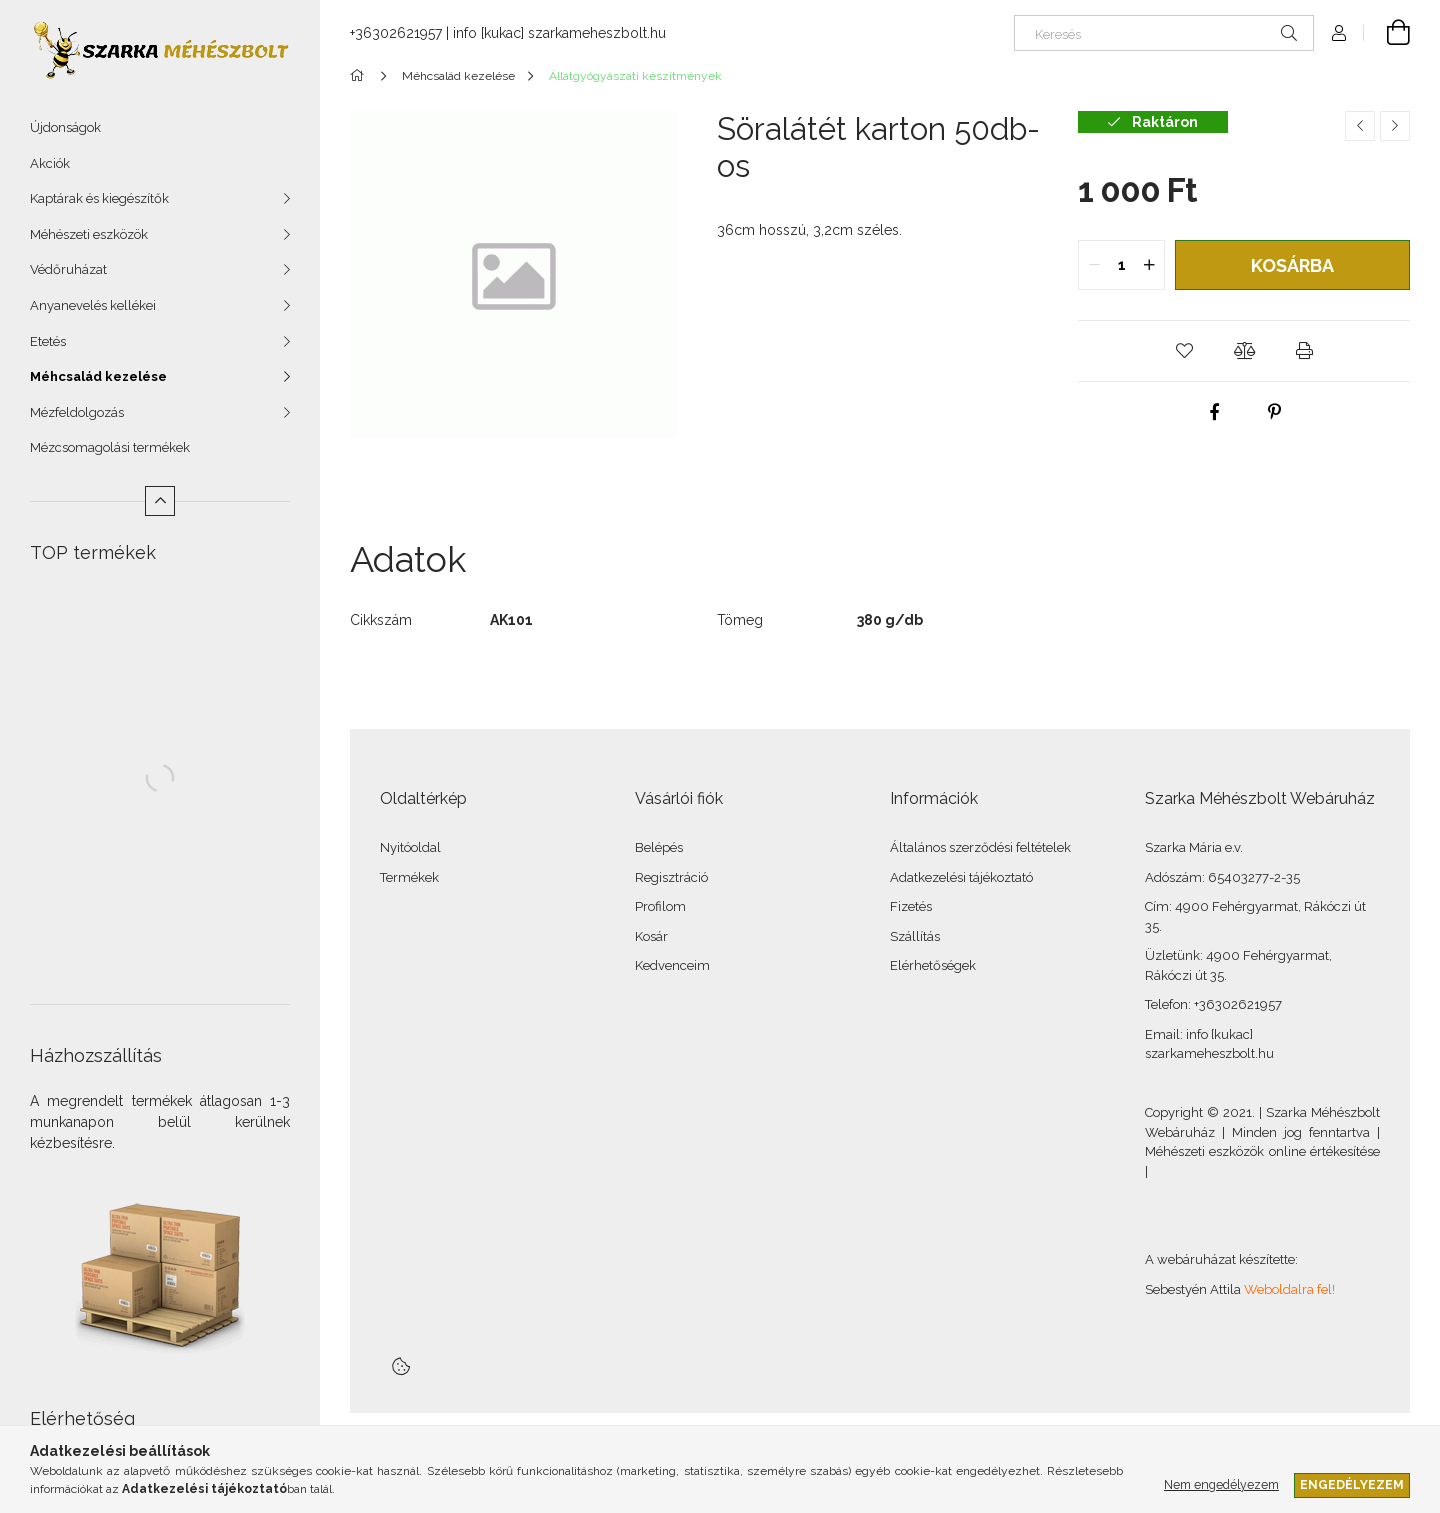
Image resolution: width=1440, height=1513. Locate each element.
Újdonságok (65, 127)
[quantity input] (1121, 265)
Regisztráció (671, 877)
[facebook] (1214, 412)
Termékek (409, 877)
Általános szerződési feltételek (980, 847)
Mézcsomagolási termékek (110, 447)
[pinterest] (1274, 412)
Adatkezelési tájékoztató (961, 877)
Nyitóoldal (410, 847)
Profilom (660, 906)
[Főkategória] (360, 76)
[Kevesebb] (160, 501)
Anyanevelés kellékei (93, 305)
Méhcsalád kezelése (98, 376)
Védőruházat (68, 269)
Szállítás (915, 936)
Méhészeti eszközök (89, 234)
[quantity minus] (1094, 265)
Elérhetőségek (933, 965)
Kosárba (1292, 265)
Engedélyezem (1352, 1484)
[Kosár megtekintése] (1387, 33)
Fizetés (911, 906)
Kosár (651, 936)
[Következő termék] (1395, 126)
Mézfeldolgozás (77, 412)
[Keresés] (1164, 33)
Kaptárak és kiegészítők (99, 198)
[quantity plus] (1149, 265)
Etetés (48, 341)
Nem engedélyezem (1221, 1484)
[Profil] (1339, 33)
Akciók (50, 163)
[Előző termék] (1360, 126)
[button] (1184, 351)
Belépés (659, 847)
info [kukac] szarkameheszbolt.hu (559, 33)
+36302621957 (396, 33)
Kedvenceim (672, 965)
